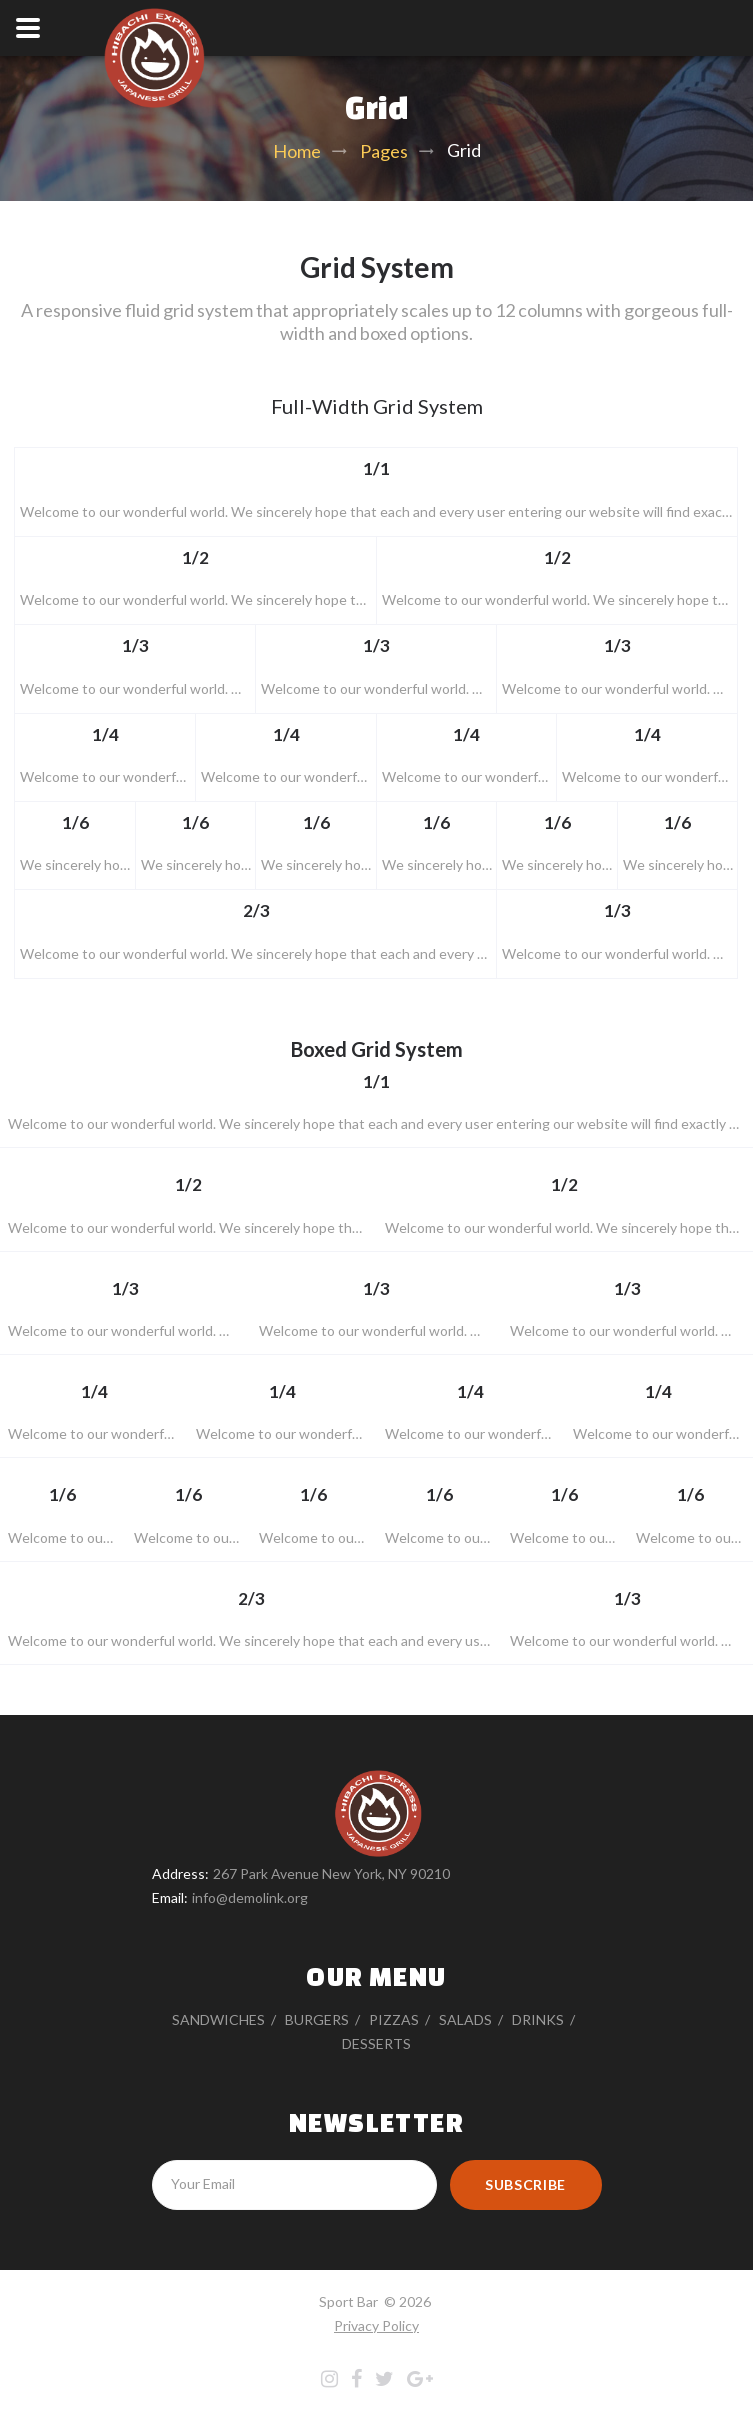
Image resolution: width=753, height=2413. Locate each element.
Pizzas (394, 2019)
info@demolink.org (250, 1897)
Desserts (376, 2043)
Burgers (317, 2019)
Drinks (538, 2019)
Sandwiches (218, 2019)
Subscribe (525, 2184)
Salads (465, 2019)
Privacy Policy (376, 2325)
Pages (384, 151)
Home (297, 151)
